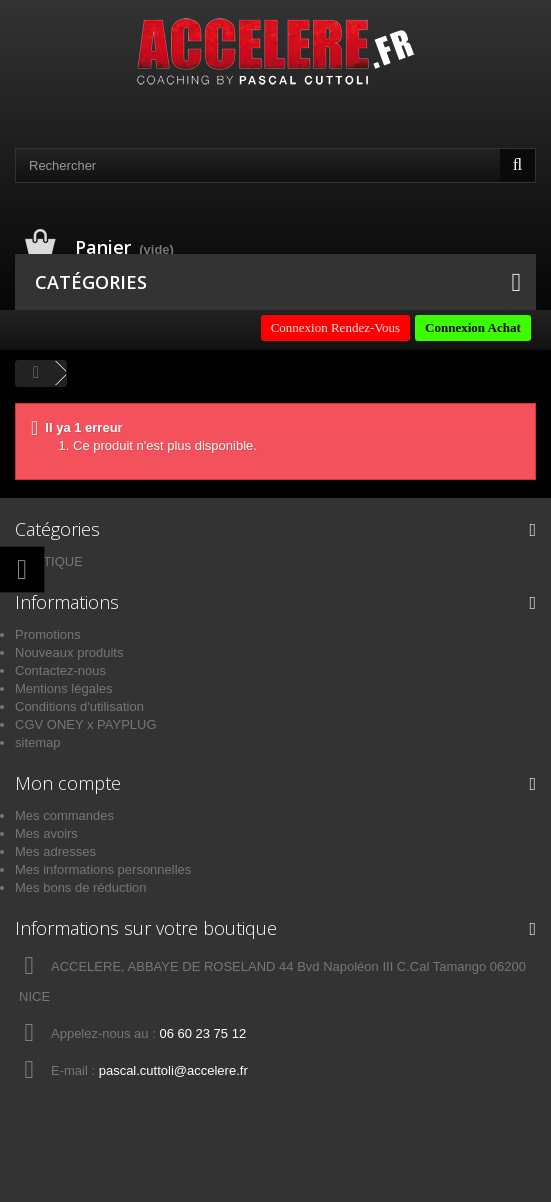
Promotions (48, 634)
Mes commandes (64, 815)
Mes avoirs (46, 833)
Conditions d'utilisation (79, 706)
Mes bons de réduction (81, 887)
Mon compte (68, 783)
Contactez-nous (60, 670)
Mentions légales (64, 688)
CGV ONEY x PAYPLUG (86, 724)
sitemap (38, 742)
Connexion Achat (473, 327)
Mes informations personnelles (103, 869)
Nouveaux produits (69, 652)
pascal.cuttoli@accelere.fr (173, 1070)
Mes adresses (55, 851)
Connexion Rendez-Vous (335, 327)
